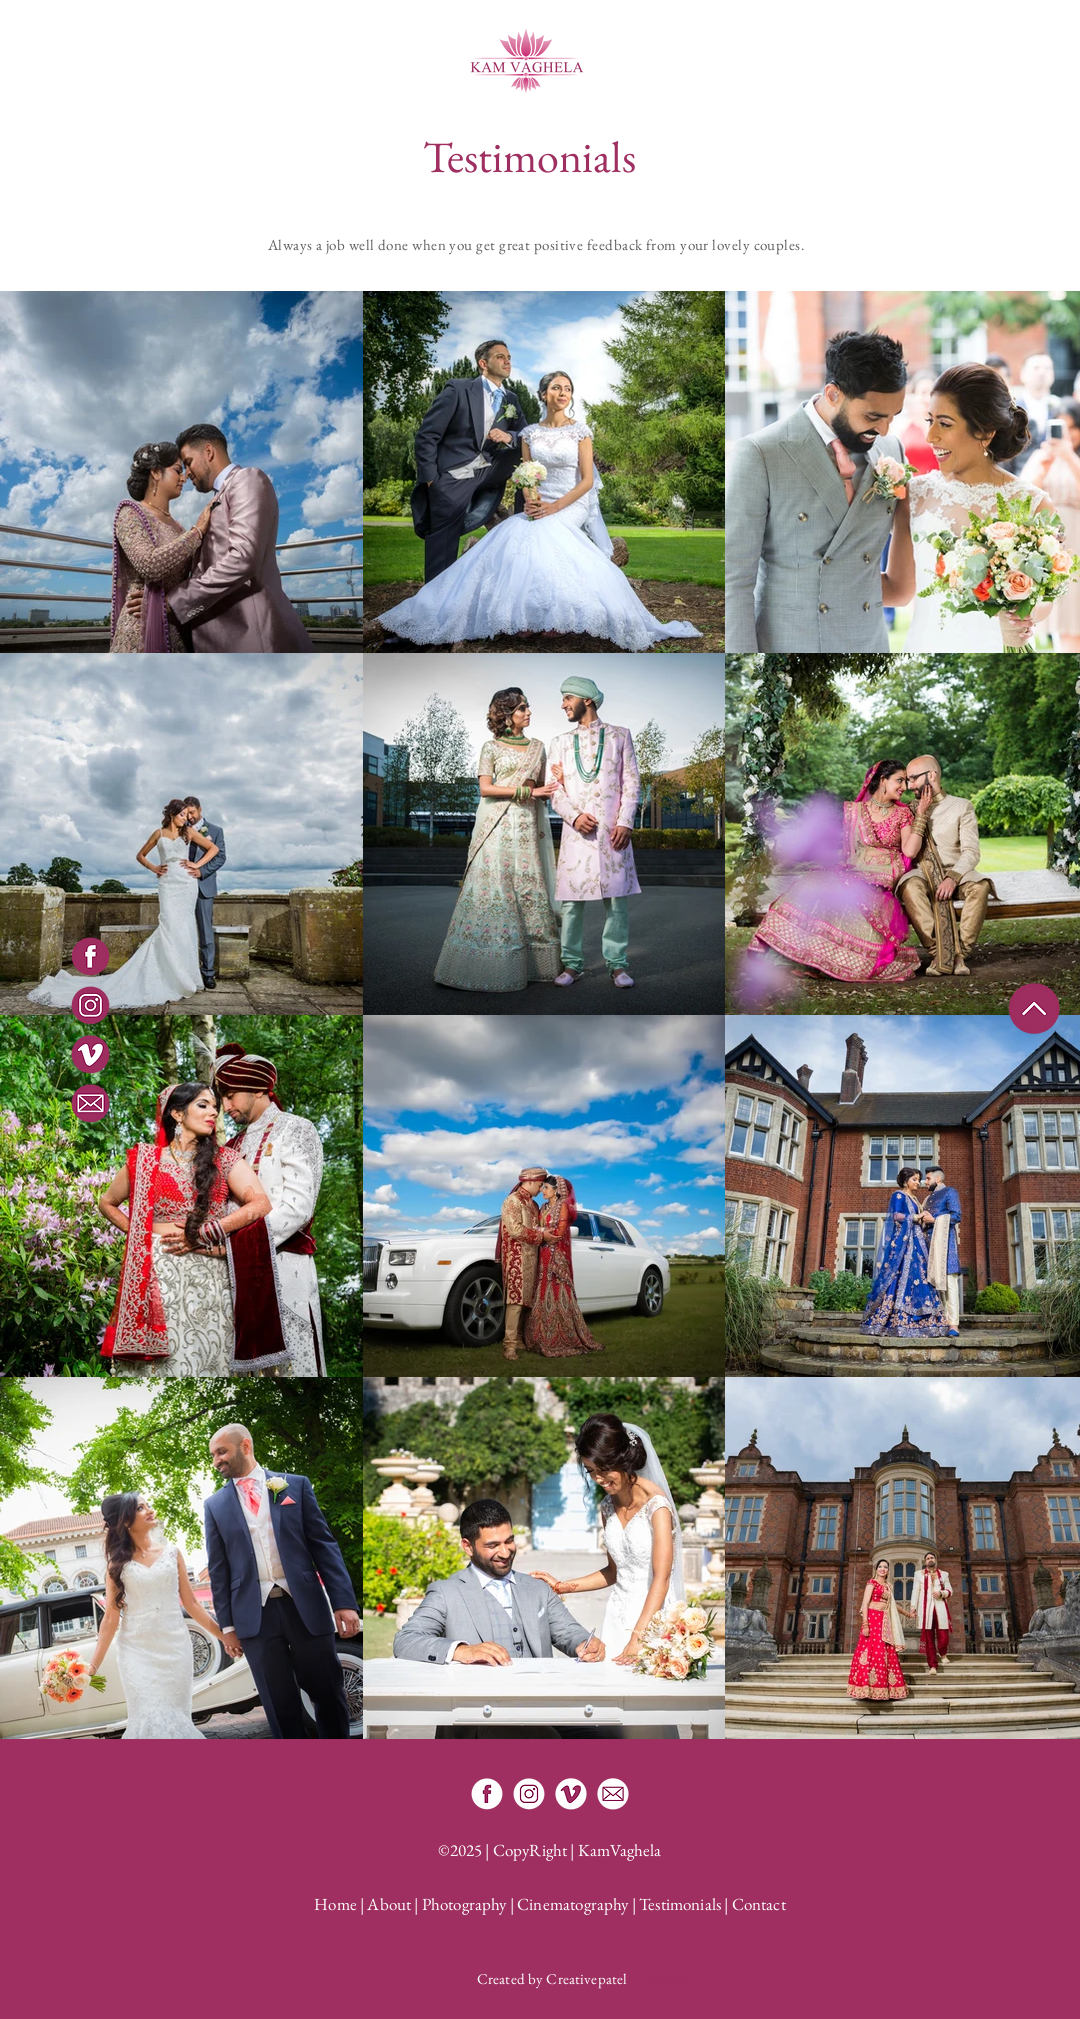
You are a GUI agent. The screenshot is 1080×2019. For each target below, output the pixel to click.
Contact (759, 1904)
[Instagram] (90, 1005)
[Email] (90, 1103)
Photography (464, 1904)
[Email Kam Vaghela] (613, 1794)
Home (335, 1904)
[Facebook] (90, 956)
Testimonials (680, 1904)
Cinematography (572, 1904)
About (389, 1904)
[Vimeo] (90, 1054)
